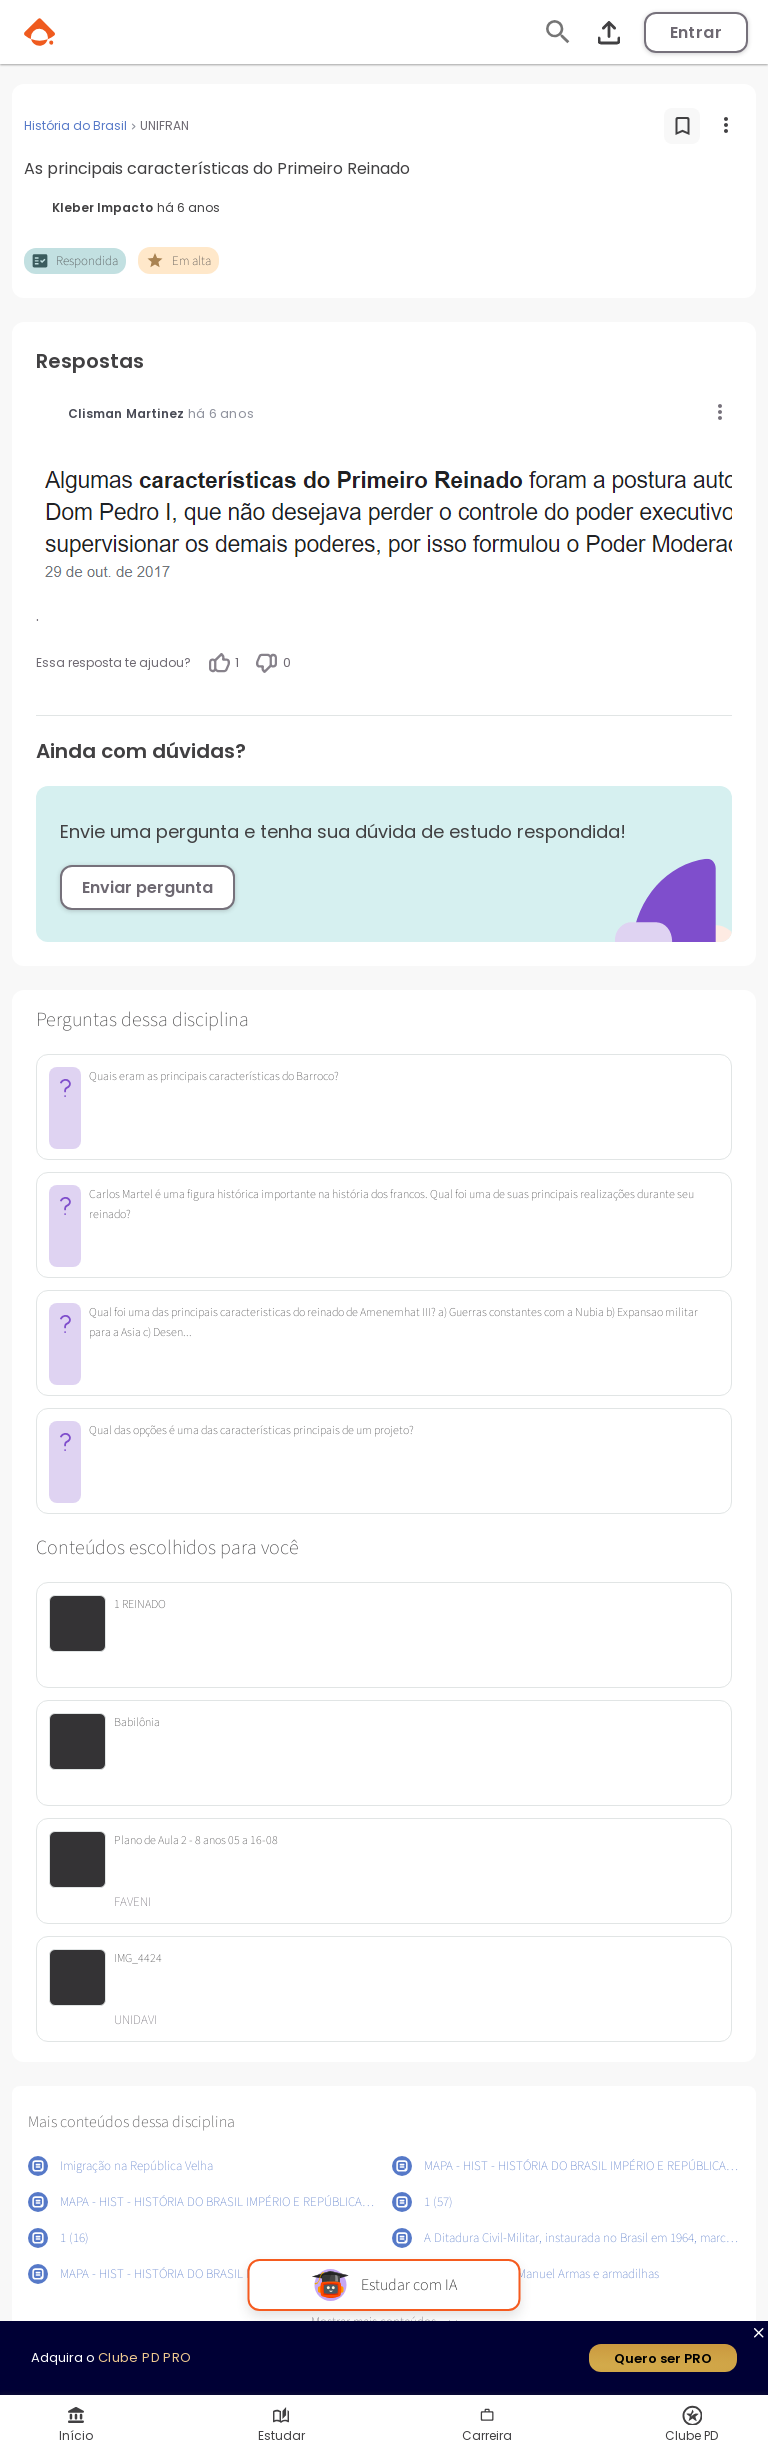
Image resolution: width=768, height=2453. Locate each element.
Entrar (696, 32)
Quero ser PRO (663, 2358)
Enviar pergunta (147, 887)
